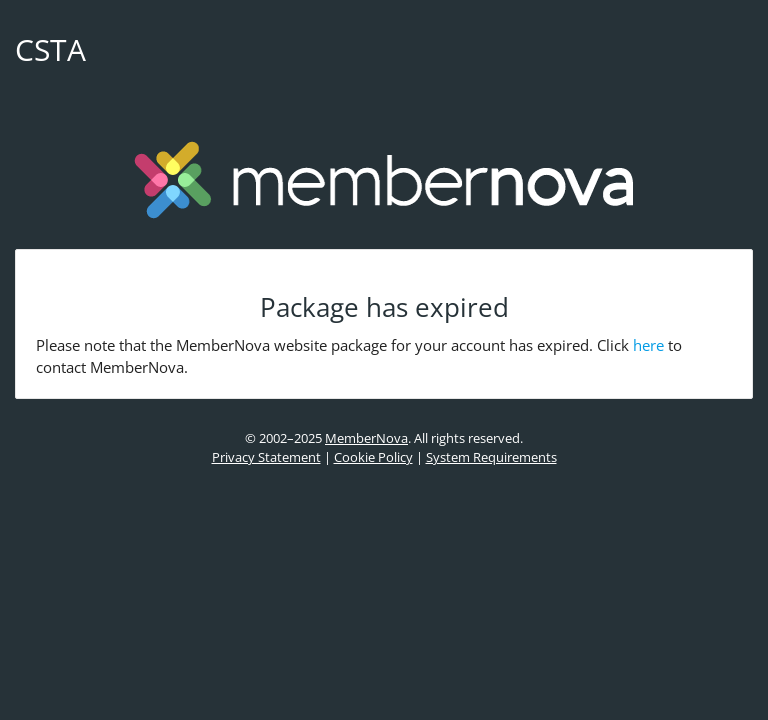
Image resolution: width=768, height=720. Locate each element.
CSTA (50, 49)
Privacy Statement (266, 457)
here (648, 345)
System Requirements (491, 457)
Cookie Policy (373, 457)
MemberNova (366, 438)
